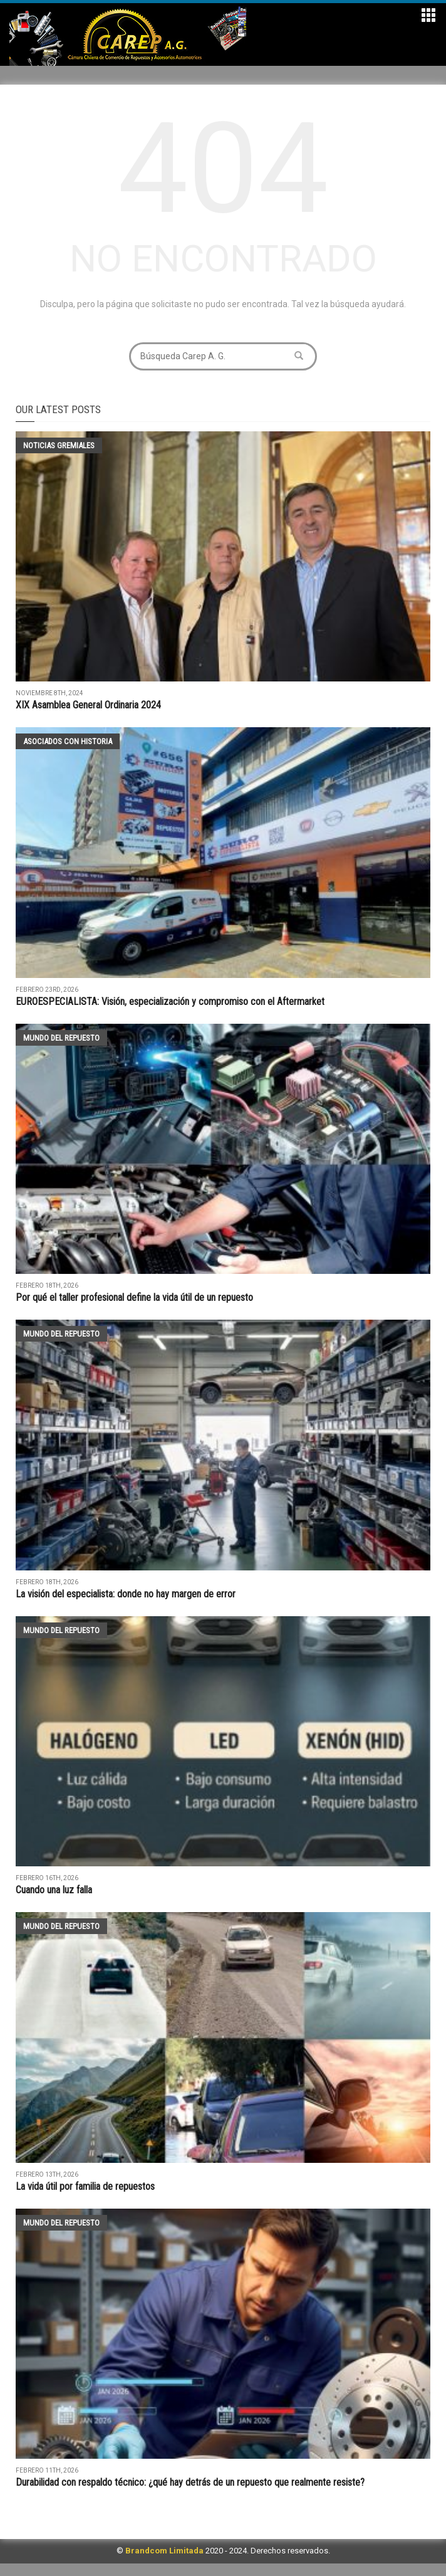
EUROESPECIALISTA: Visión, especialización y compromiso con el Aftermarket (170, 1001)
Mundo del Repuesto (61, 1038)
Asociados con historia (67, 741)
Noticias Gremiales (59, 445)
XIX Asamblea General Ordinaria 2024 (88, 705)
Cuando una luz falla (54, 1890)
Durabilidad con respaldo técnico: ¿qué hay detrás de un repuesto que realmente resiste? (190, 2482)
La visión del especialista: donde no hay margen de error (126, 1594)
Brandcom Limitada (164, 2550)
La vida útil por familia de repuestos (86, 2186)
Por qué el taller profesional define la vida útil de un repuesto (134, 1297)
